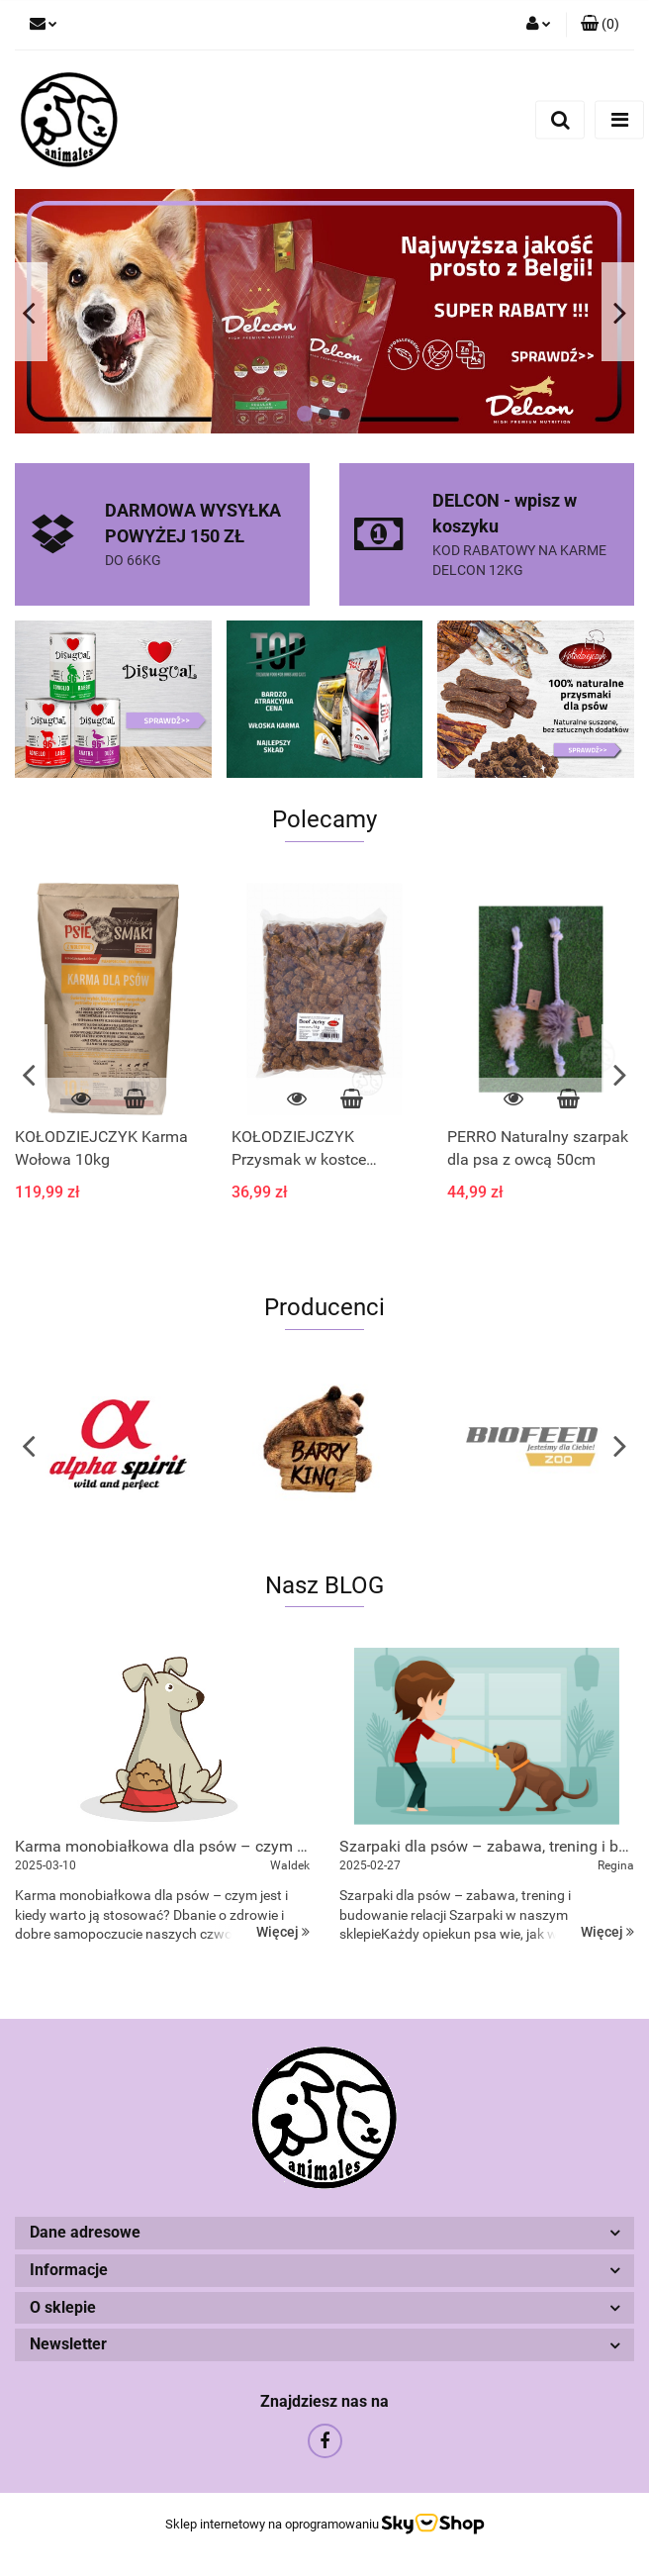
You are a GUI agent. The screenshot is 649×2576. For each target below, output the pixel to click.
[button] (600, 24)
